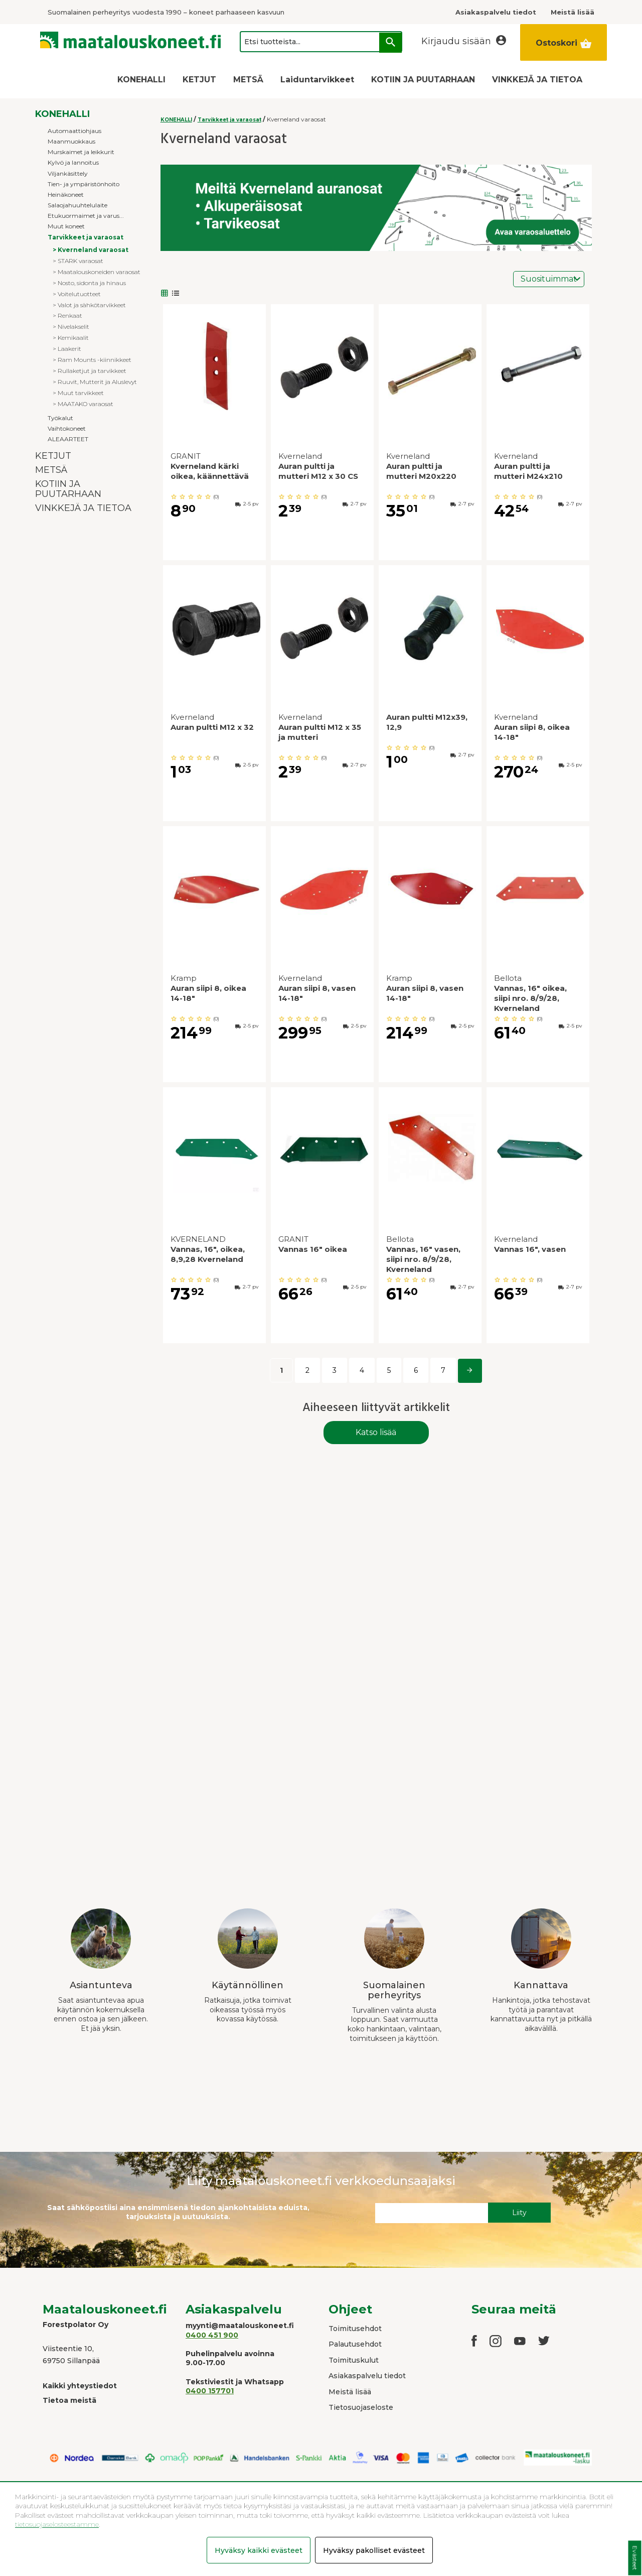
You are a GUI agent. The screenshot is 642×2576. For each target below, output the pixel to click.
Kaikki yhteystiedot (80, 2385)
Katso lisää (376, 1432)
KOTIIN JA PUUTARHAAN (423, 79)
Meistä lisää (350, 2391)
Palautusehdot (355, 2344)
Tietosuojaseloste (361, 2407)
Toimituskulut (354, 2360)
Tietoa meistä (69, 2400)
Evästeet (634, 2558)
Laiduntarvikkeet (317, 79)
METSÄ (248, 79)
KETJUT (199, 79)
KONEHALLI (141, 79)
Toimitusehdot (355, 2328)
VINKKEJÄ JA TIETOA (537, 79)
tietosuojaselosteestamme (57, 2524)
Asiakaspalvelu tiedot (367, 2375)
